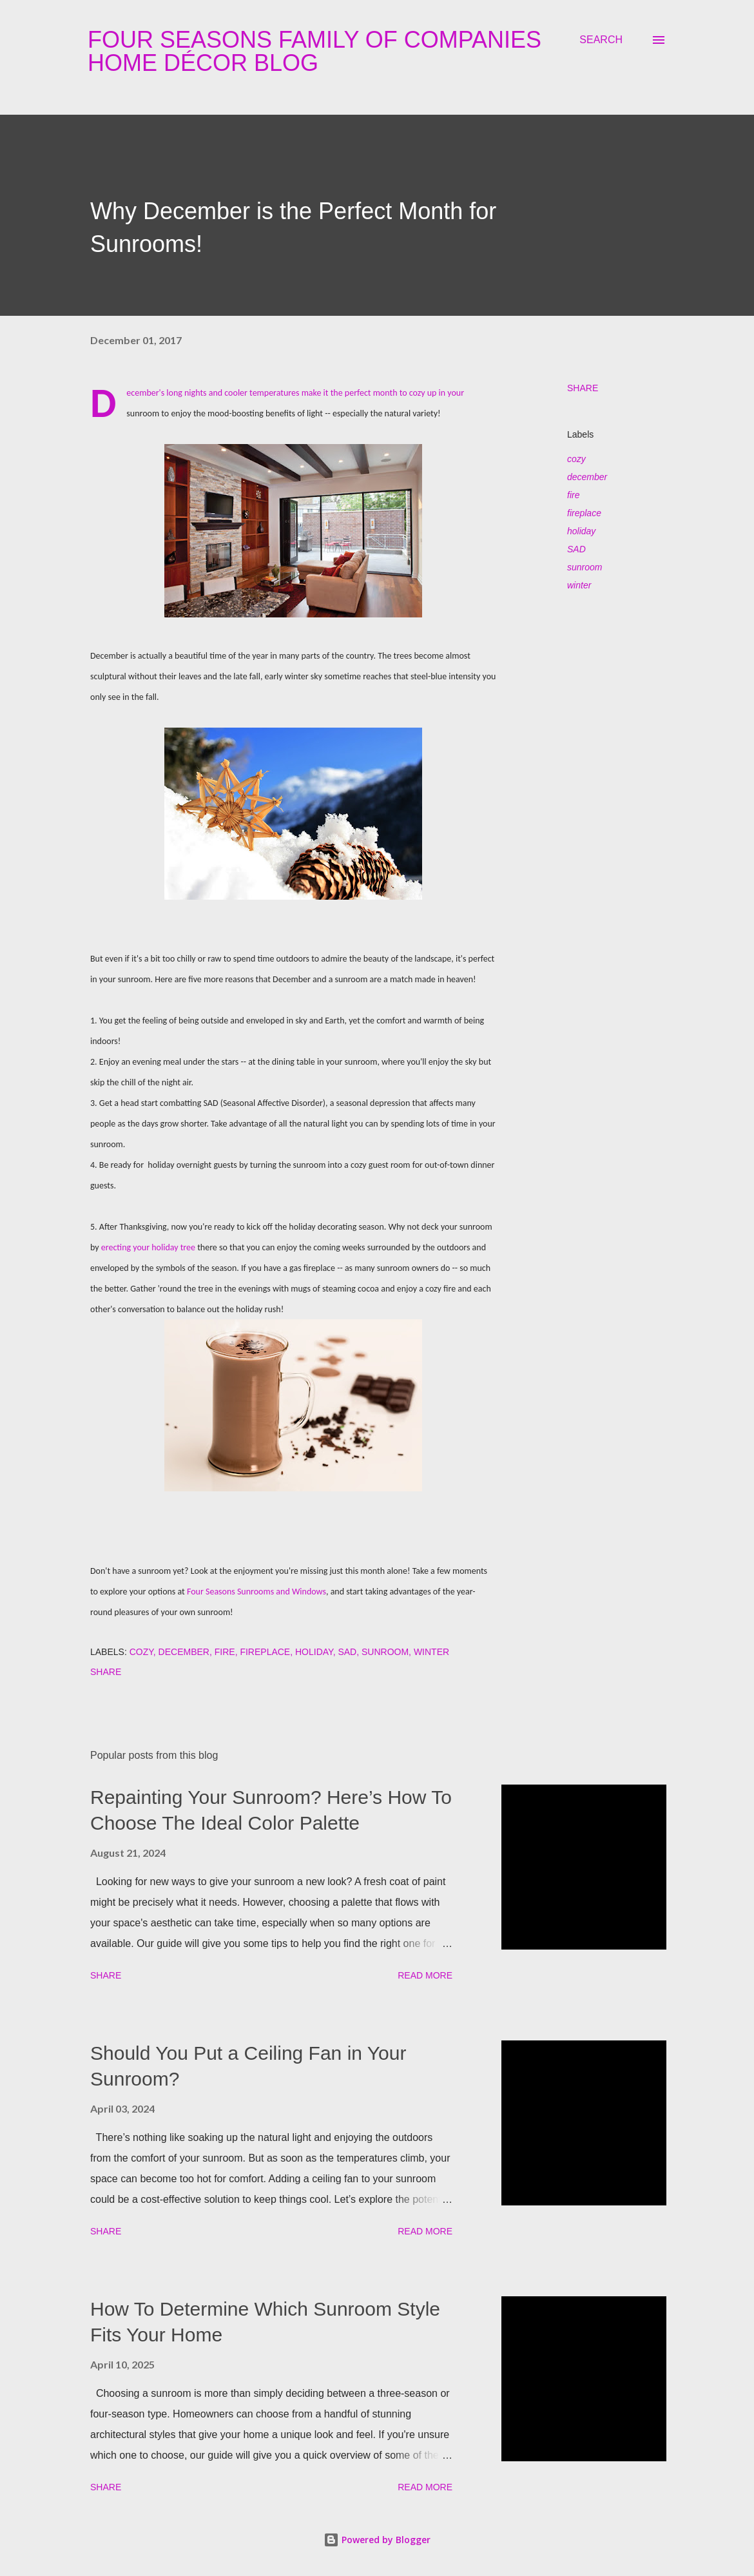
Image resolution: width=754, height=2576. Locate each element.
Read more (425, 1975)
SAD (576, 549)
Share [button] (582, 388)
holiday (581, 531)
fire (573, 495)
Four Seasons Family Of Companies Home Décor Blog (314, 51)
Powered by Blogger (377, 2539)
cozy (576, 459)
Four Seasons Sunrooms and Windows (256, 1591)
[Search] (601, 40)
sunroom (584, 567)
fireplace (584, 513)
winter (579, 585)
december (587, 477)
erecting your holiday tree (148, 1247)
